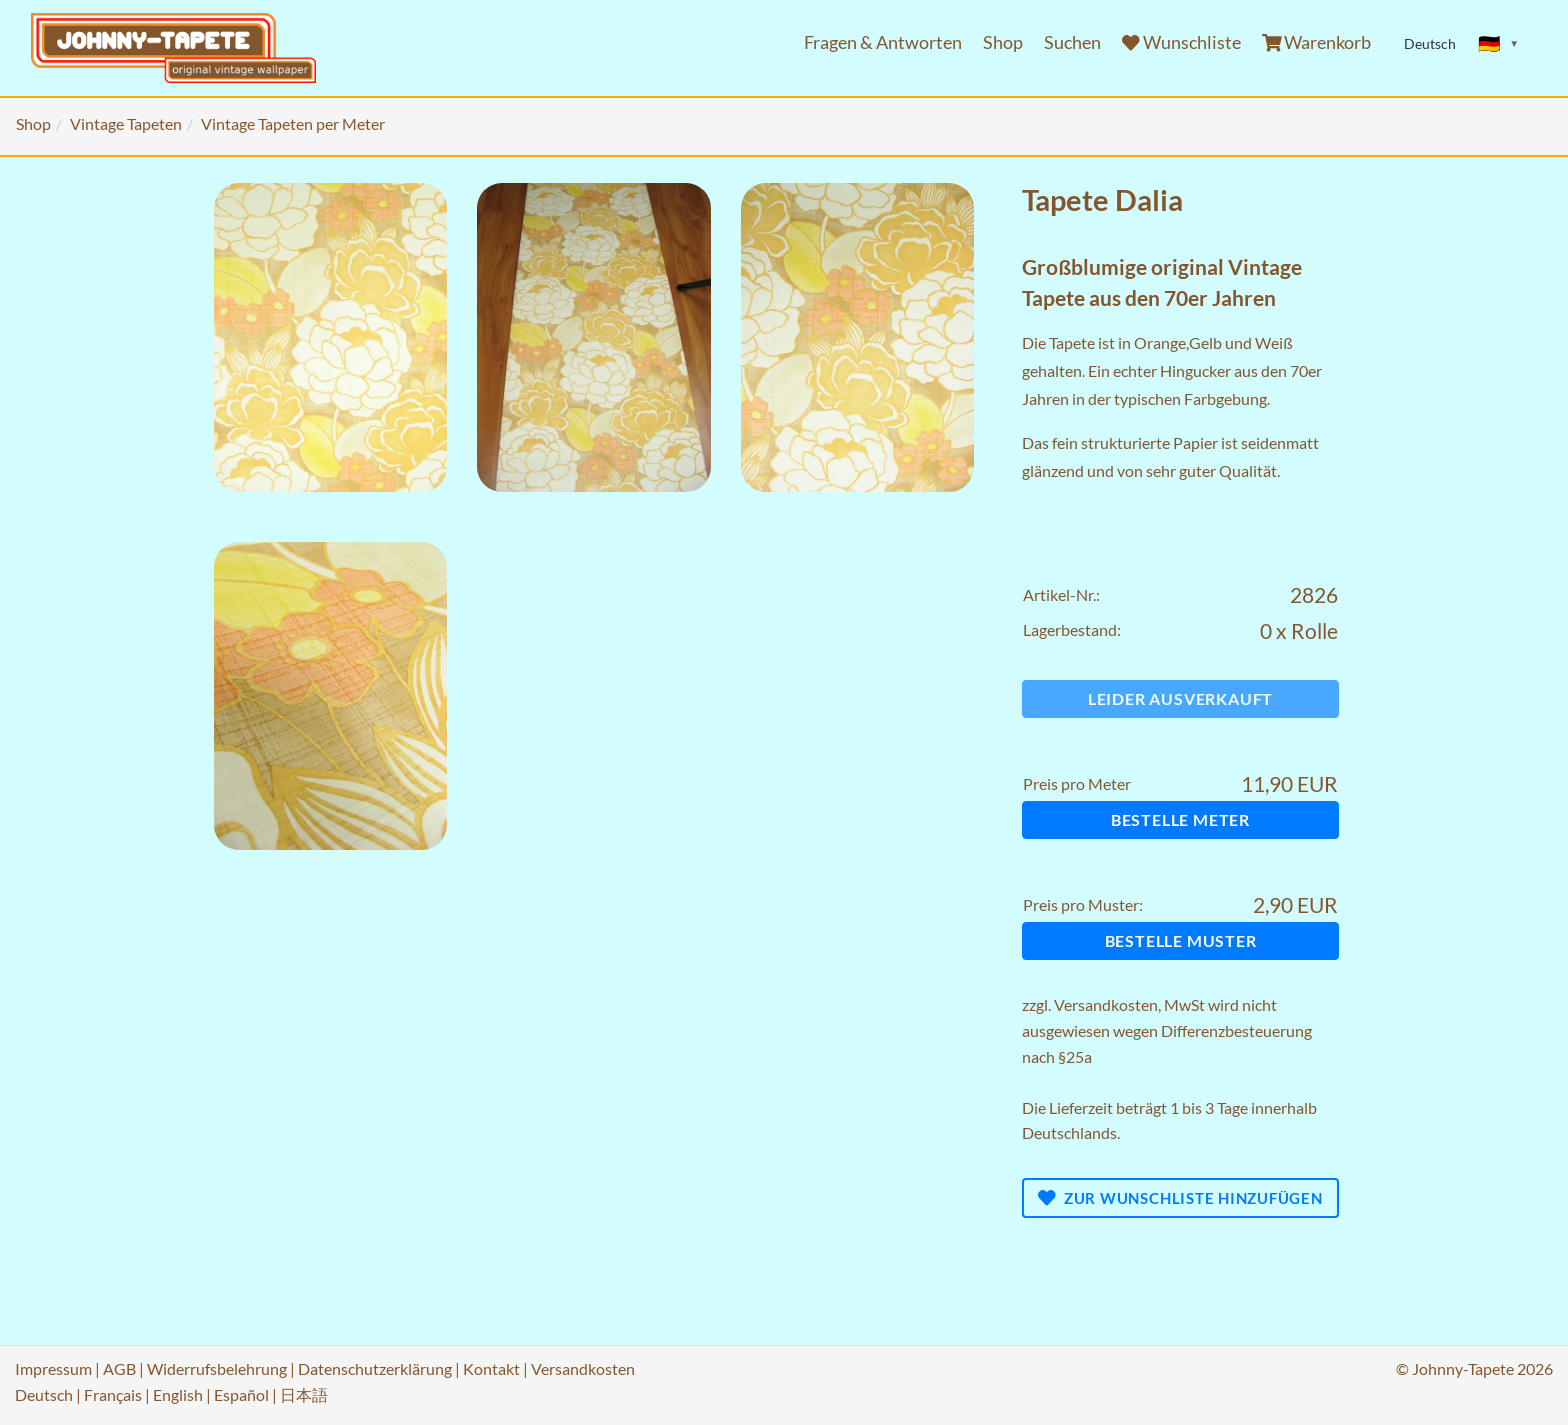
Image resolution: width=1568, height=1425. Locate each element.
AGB (119, 1368)
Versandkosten (1106, 1004)
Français (113, 1394)
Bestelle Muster (1181, 940)
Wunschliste (1181, 42)
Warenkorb (1317, 42)
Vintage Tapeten (126, 123)
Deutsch (44, 1394)
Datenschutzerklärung (375, 1368)
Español (241, 1394)
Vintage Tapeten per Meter (293, 123)
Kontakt (491, 1368)
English (178, 1394)
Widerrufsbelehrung (217, 1368)
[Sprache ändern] (1499, 44)
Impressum (53, 1368)
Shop (1003, 42)
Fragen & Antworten (883, 42)
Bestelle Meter (1180, 819)
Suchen (1072, 42)
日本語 (304, 1394)
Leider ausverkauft (1180, 698)
